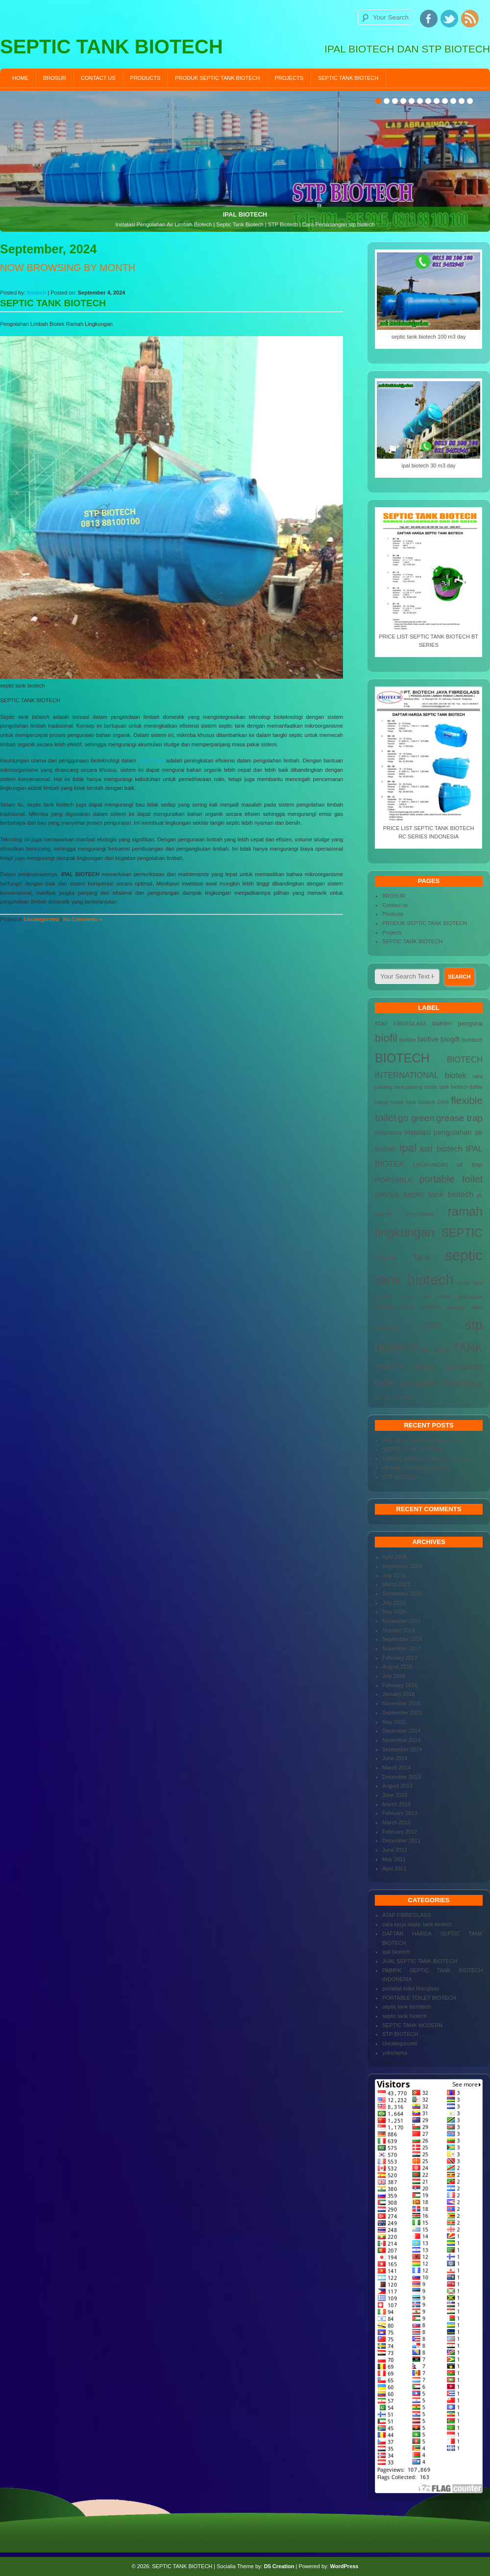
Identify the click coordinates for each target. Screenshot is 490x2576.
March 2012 (396, 1822)
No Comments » (82, 919)
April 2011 (394, 1868)
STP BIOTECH (400, 1477)
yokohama (394, 2053)
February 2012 (399, 1832)
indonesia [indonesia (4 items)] (388, 1132)
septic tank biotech (404, 2016)
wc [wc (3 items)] (378, 1397)
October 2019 (398, 1630)
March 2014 (396, 1767)
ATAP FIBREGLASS (406, 1915)
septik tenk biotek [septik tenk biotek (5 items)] (408, 1307)
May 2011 (394, 1859)
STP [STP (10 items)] (431, 1325)
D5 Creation (279, 2566)
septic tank (151, 760)
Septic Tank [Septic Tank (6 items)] (402, 1257)
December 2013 (401, 1777)
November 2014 (401, 1740)
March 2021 (396, 1584)
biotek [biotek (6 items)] (455, 1075)
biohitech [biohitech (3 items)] (472, 1040)
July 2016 (393, 1676)
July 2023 (393, 1575)
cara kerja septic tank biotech (417, 1924)
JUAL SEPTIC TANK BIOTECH (419, 1961)
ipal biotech (396, 1952)
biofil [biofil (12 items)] (386, 1038)
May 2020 (394, 1612)
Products (145, 78)
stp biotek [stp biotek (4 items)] (435, 1349)
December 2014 (401, 1731)
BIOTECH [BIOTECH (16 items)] (402, 1058)
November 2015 (401, 1703)
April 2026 (394, 1557)
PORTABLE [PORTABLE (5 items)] (394, 1180)
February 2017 (399, 1658)
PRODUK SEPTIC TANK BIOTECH (217, 78)
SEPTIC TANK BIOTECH (348, 78)
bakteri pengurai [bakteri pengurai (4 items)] (458, 1023)
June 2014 (394, 1758)
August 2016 (397, 1666)
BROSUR (54, 78)
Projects (288, 78)
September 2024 (402, 1566)
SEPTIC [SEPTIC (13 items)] (462, 1233)
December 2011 (401, 1840)
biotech (36, 292)
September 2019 (402, 1639)
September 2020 (402, 1593)
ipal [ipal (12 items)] (407, 1148)
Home (20, 78)
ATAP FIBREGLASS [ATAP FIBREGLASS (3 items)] (400, 1024)
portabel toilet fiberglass (410, 1988)
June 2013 (394, 1795)
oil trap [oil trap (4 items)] (469, 1164)
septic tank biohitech (406, 2007)
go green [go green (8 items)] (416, 1118)
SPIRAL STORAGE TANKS (415, 1468)
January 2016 (398, 1694)
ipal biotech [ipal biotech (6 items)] (441, 1148)
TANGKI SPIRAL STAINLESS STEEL (427, 1459)
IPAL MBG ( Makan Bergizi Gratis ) (423, 1440)
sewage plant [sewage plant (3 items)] (465, 1307)
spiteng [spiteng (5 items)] (386, 1327)
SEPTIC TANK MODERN (412, 2025)
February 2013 (399, 1813)
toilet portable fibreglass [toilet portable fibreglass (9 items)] (429, 1383)
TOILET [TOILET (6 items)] (389, 1367)
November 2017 (401, 1648)
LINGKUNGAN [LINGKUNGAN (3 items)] (430, 1165)
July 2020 (393, 1603)
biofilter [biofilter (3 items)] (407, 1040)
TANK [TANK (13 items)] (468, 1348)
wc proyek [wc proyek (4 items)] (397, 1397)
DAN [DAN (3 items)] (443, 1102)
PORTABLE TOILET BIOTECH (419, 1998)
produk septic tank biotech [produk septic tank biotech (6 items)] (424, 1194)
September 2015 (402, 1713)
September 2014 (402, 1749)
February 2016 (399, 1685)
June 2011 (394, 1850)
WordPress (344, 2566)
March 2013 (396, 1804)
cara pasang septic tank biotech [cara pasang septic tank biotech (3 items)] (430, 1087)
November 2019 (401, 1621)
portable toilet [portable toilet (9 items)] (451, 1179)
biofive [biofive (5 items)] (428, 1039)
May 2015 (394, 1722)
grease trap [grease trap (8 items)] (459, 1118)
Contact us (98, 78)
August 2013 (397, 1786)
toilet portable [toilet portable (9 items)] (448, 1366)
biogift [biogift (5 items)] (450, 1039)
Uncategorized (41, 919)
